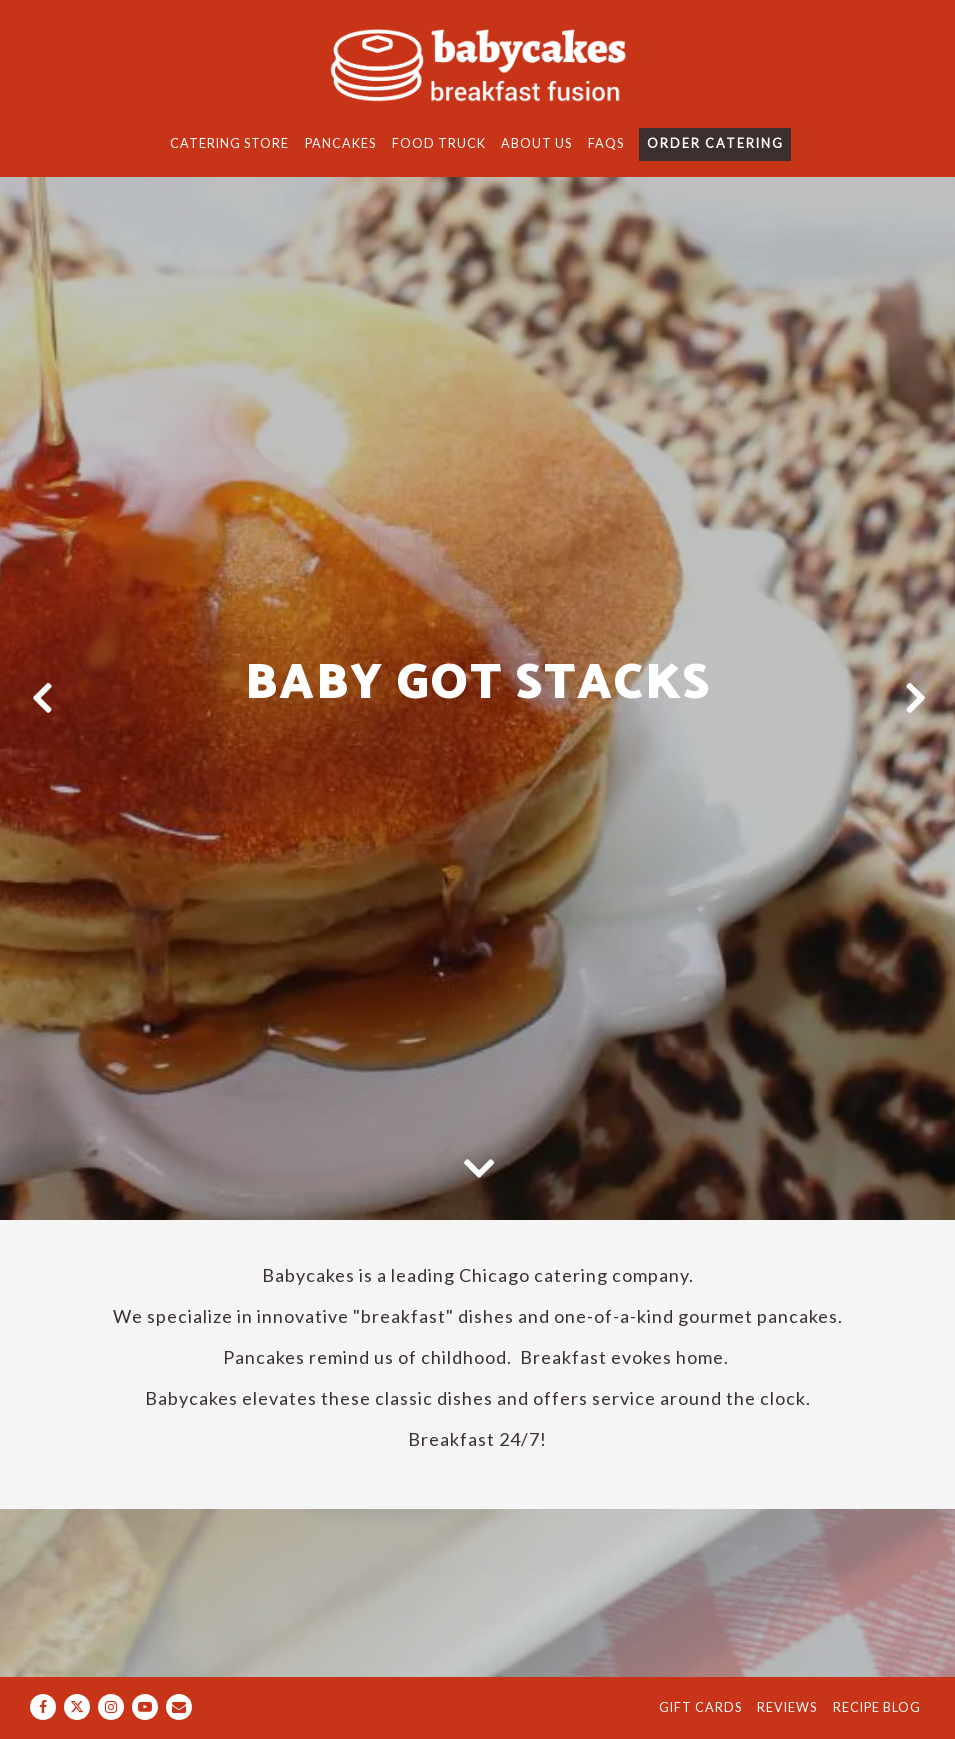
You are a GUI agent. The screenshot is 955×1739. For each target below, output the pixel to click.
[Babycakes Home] (478, 64)
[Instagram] (111, 1707)
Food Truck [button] (439, 143)
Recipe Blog (877, 1707)
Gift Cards (700, 1707)
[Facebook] (43, 1707)
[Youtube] (145, 1707)
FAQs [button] (606, 143)
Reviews (787, 1707)
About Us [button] (536, 143)
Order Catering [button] (715, 143)
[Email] (179, 1707)
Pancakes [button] (340, 143)
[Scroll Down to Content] (478, 1167)
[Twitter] (77, 1707)
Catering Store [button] (229, 143)
